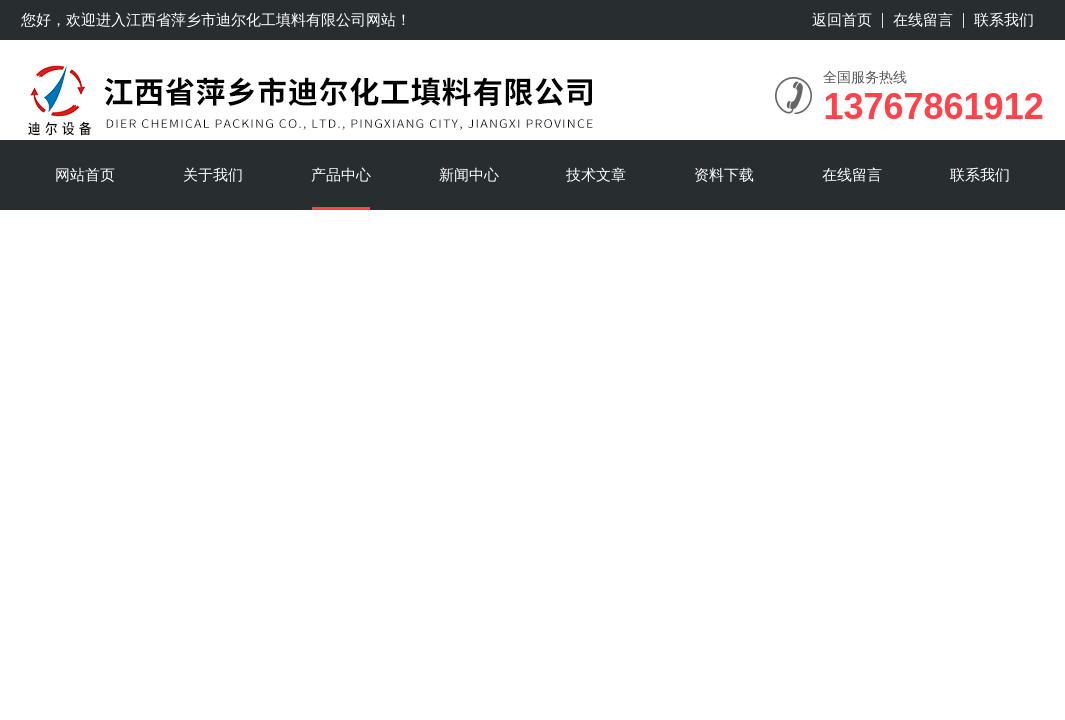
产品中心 (341, 174)
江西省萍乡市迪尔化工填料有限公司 (246, 19)
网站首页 (85, 174)
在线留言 (923, 19)
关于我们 (213, 174)
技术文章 (596, 174)
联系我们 (1004, 19)
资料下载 (724, 174)
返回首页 (842, 19)
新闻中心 (469, 174)
